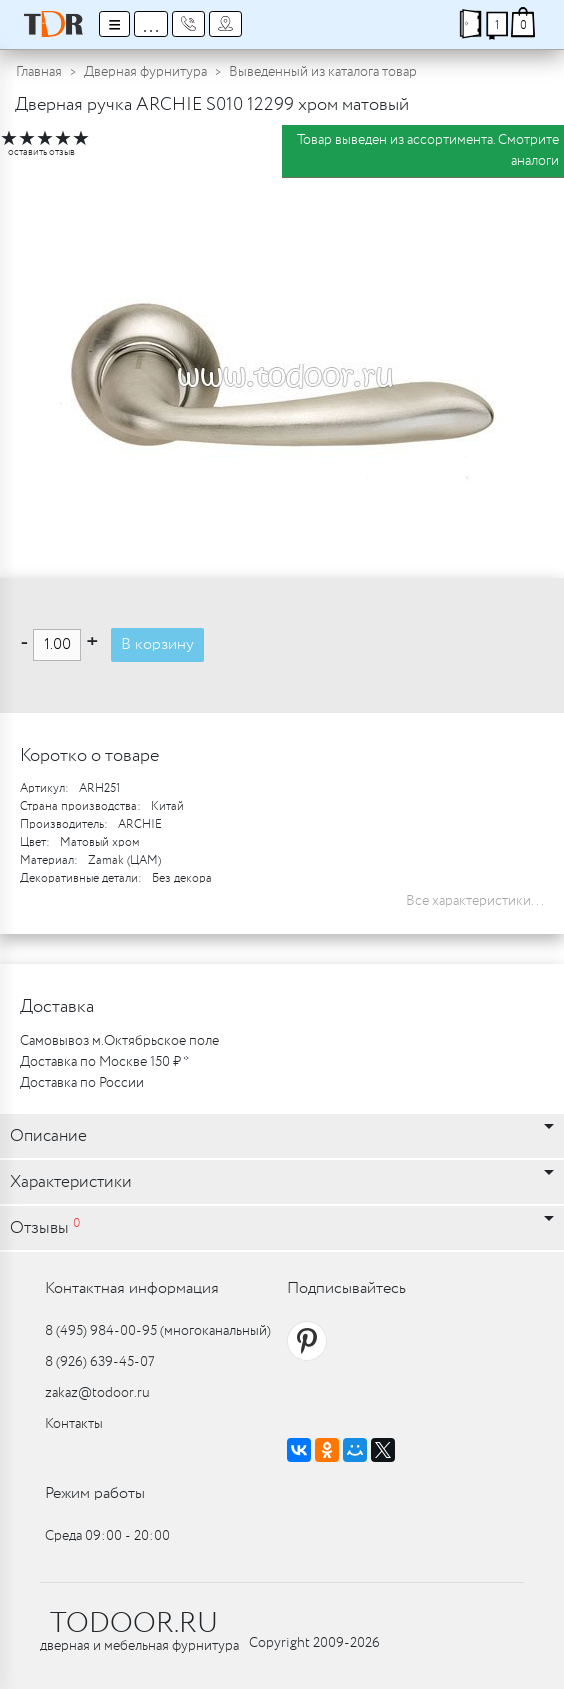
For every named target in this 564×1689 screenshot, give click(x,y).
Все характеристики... (475, 901)
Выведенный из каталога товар (323, 72)
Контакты (74, 1424)
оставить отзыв (41, 152)
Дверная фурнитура (145, 72)
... (151, 24)
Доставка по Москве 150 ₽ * (104, 1062)
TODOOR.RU (134, 1624)
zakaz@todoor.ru (97, 1393)
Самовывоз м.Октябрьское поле (119, 1041)
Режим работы (95, 1493)
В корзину (157, 644)
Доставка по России (82, 1083)
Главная (39, 72)
